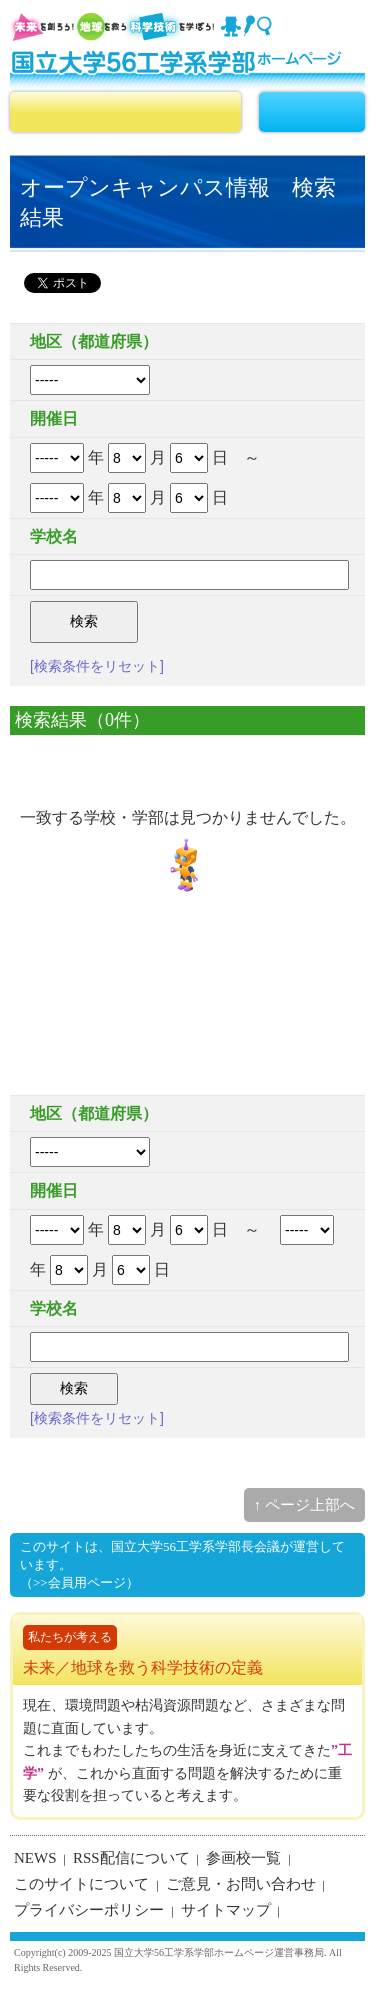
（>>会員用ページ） (79, 1582)
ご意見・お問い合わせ (241, 1884)
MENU (312, 112)
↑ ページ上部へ (304, 1505)
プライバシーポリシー (89, 1910)
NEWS (35, 1858)
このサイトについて (81, 1884)
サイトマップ (226, 1910)
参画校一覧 (243, 1858)
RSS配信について (131, 1858)
